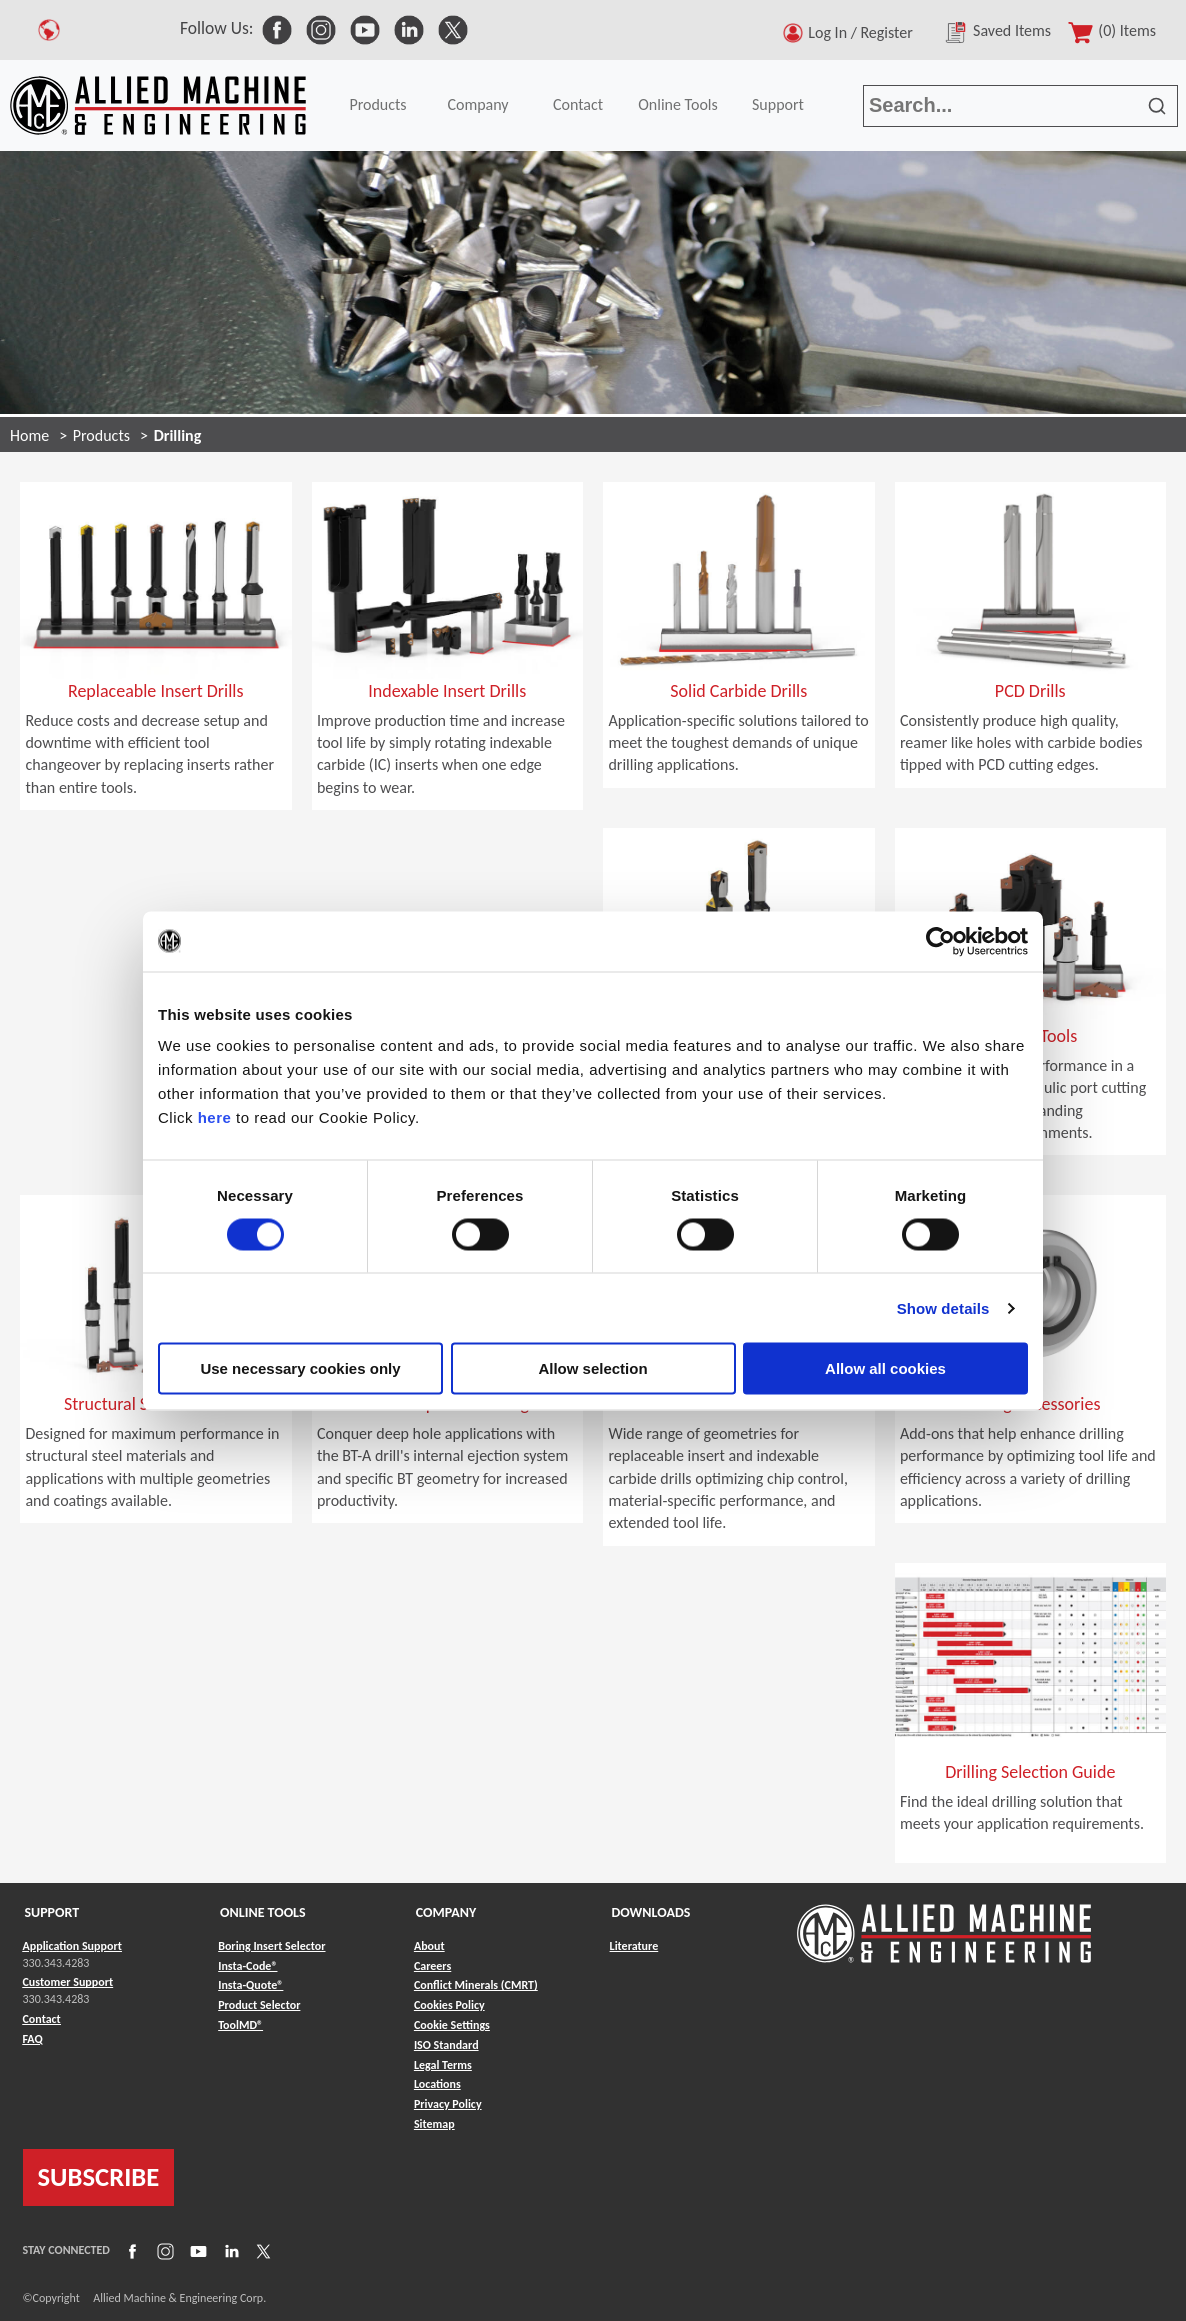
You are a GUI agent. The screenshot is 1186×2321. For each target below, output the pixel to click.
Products (377, 104)
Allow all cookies (885, 1368)
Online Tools (678, 104)
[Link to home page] (158, 105)
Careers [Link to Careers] (432, 1966)
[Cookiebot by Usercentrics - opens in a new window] (940, 941)
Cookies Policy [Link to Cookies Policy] (449, 2005)
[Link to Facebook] (130, 2250)
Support (778, 104)
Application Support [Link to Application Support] (72, 1946)
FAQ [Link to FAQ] (33, 2039)
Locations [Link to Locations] (437, 2084)
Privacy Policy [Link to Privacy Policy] (448, 2104)
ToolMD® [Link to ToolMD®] (240, 2025)
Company (477, 104)
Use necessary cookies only (300, 1368)
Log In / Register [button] (864, 32)
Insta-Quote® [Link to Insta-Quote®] (250, 1985)
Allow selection (592, 1368)
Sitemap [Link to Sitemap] (434, 2124)
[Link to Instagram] (163, 2250)
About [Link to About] (429, 1946)
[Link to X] (261, 2250)
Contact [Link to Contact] (42, 2019)
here (215, 1117)
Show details (943, 1307)
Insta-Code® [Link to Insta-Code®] (247, 1966)
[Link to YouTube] (196, 2250)
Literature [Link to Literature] (634, 1946)
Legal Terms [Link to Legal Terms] (443, 2065)
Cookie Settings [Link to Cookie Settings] (452, 2025)
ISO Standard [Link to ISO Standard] (446, 2045)
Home (29, 435)
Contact (578, 104)
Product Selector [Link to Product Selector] (259, 2005)
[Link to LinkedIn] (229, 2250)
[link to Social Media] (277, 28)
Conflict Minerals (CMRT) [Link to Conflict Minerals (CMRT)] (476, 1985)
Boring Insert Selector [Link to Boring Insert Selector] (271, 1946)
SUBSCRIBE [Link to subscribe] (99, 2177)
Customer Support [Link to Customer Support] (68, 1982)
